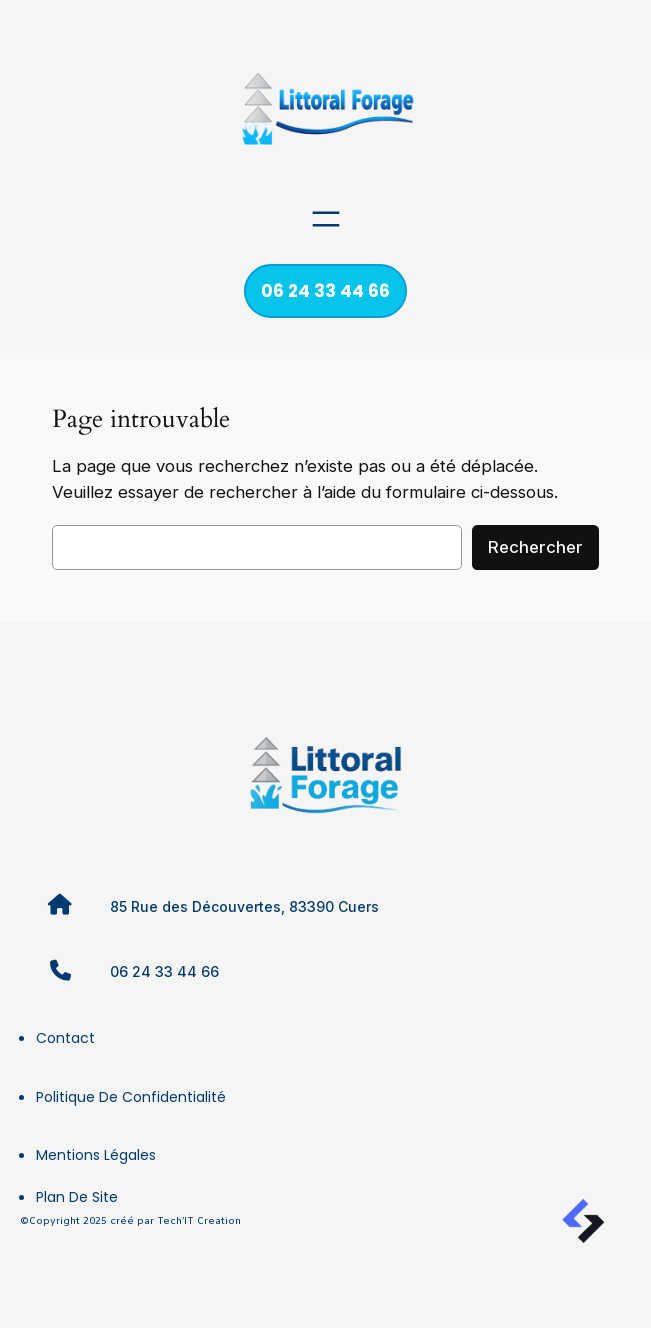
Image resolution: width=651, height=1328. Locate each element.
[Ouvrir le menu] (326, 219)
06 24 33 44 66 (325, 291)
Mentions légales (96, 1155)
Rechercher (535, 547)
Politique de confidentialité (131, 1097)
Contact (65, 1038)
